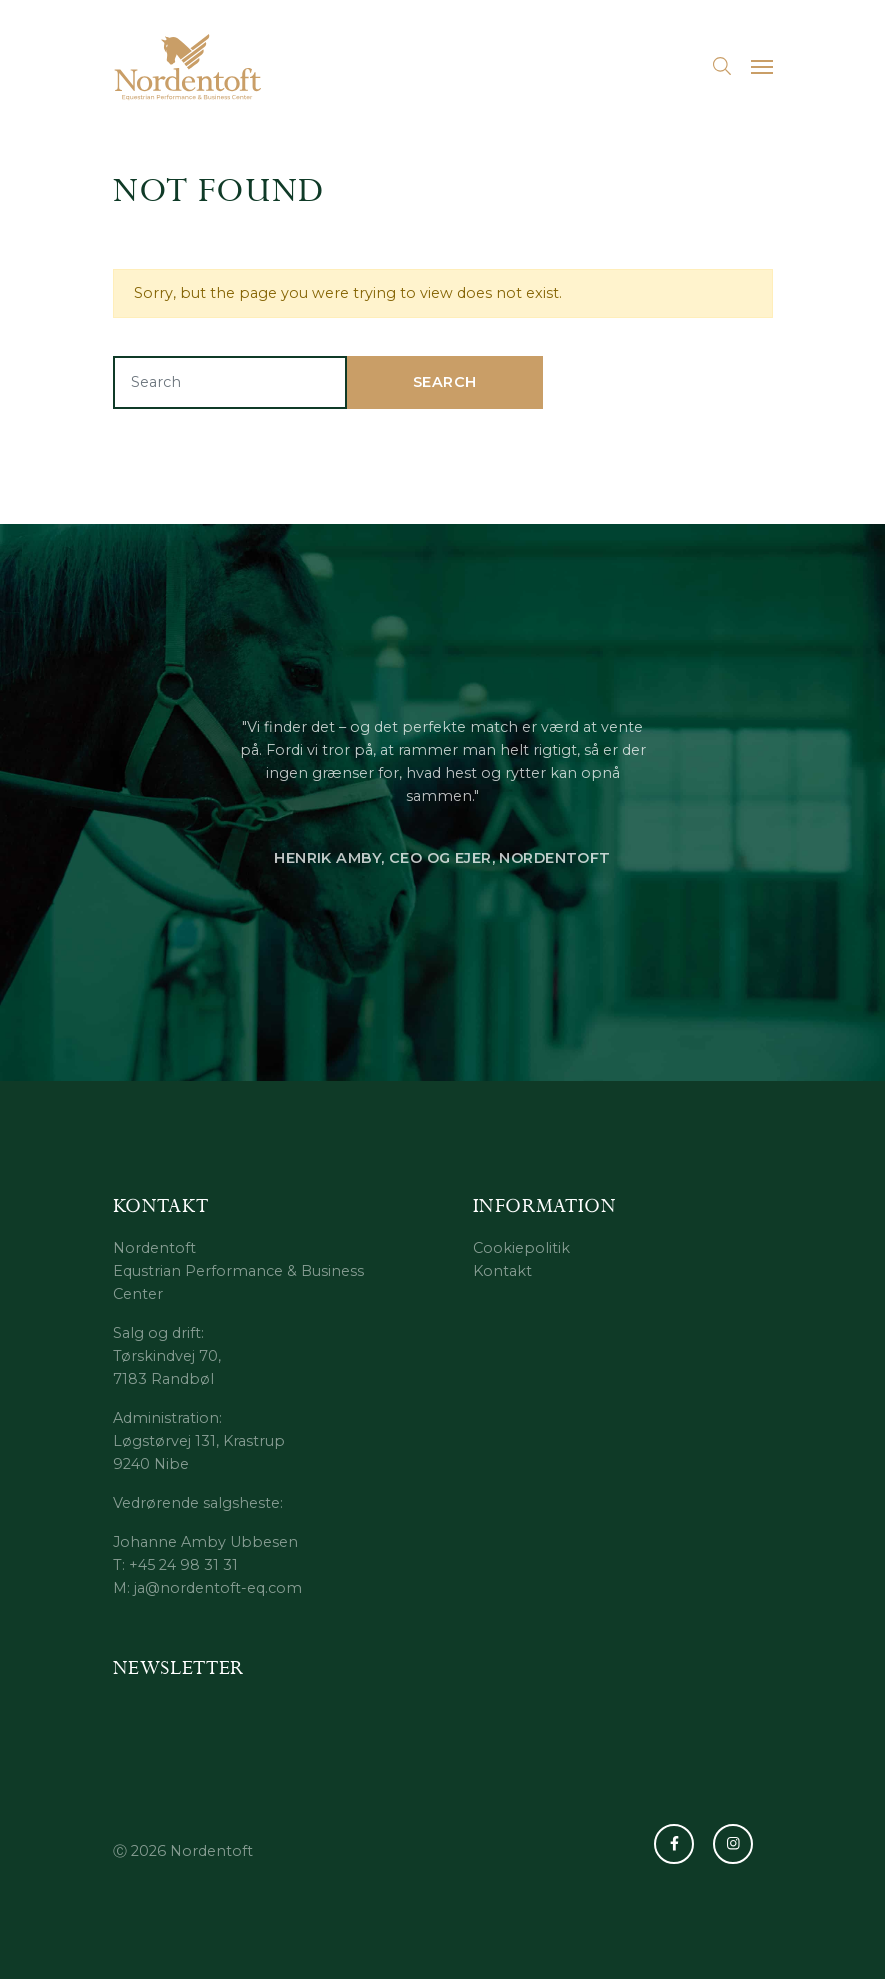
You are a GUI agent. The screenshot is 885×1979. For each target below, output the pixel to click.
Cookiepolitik (521, 1248)
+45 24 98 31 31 (183, 1565)
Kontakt (502, 1271)
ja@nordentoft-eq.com (218, 1588)
